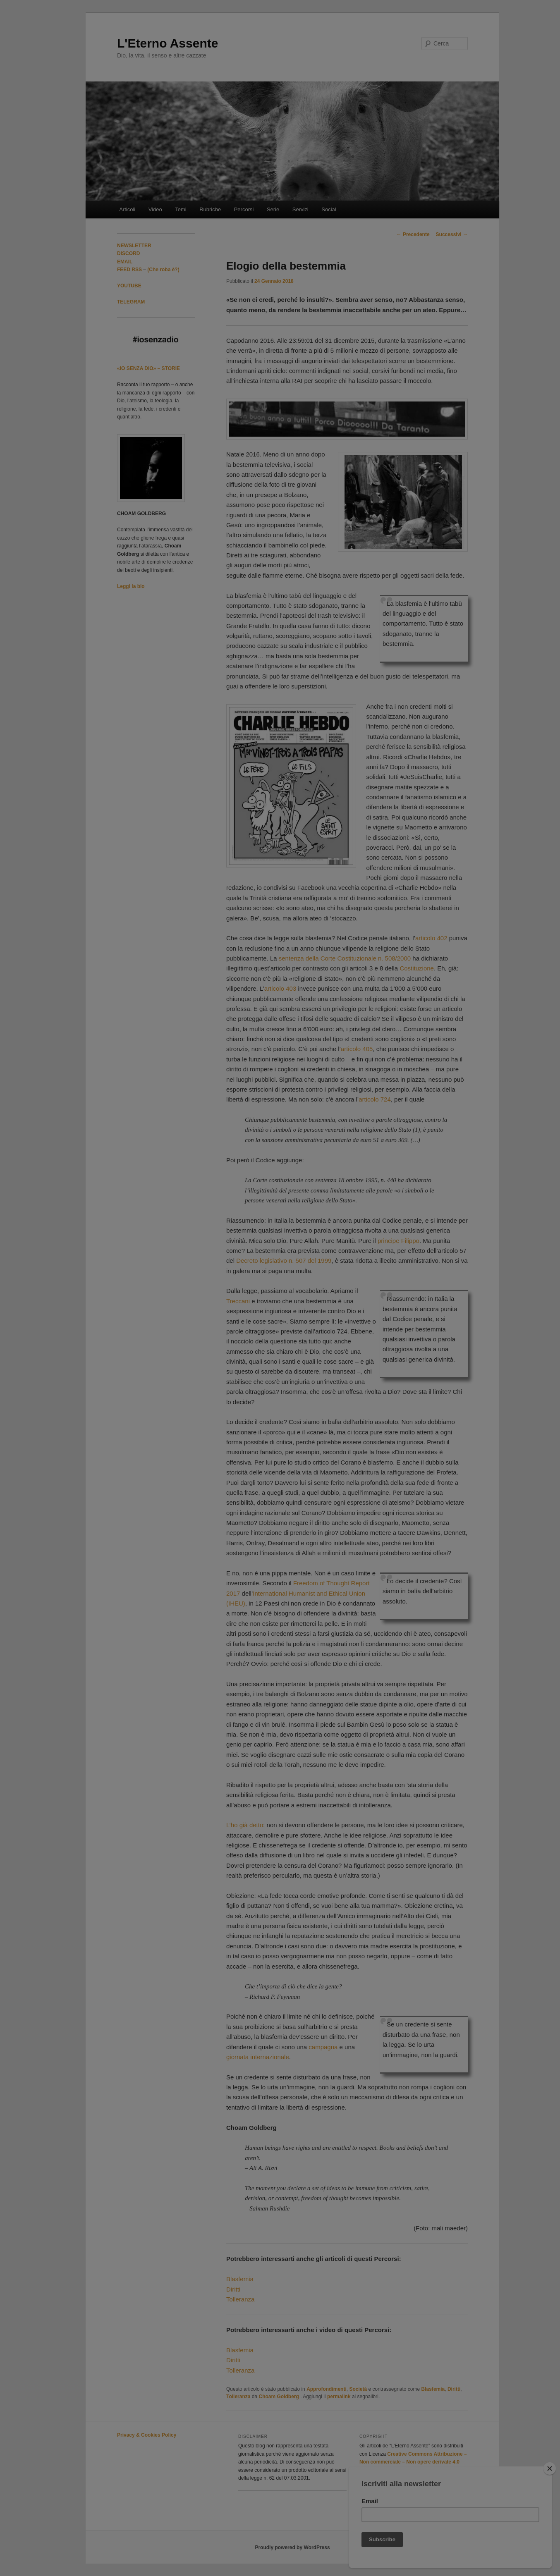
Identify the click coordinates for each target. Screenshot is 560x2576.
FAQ (338, 1390)
